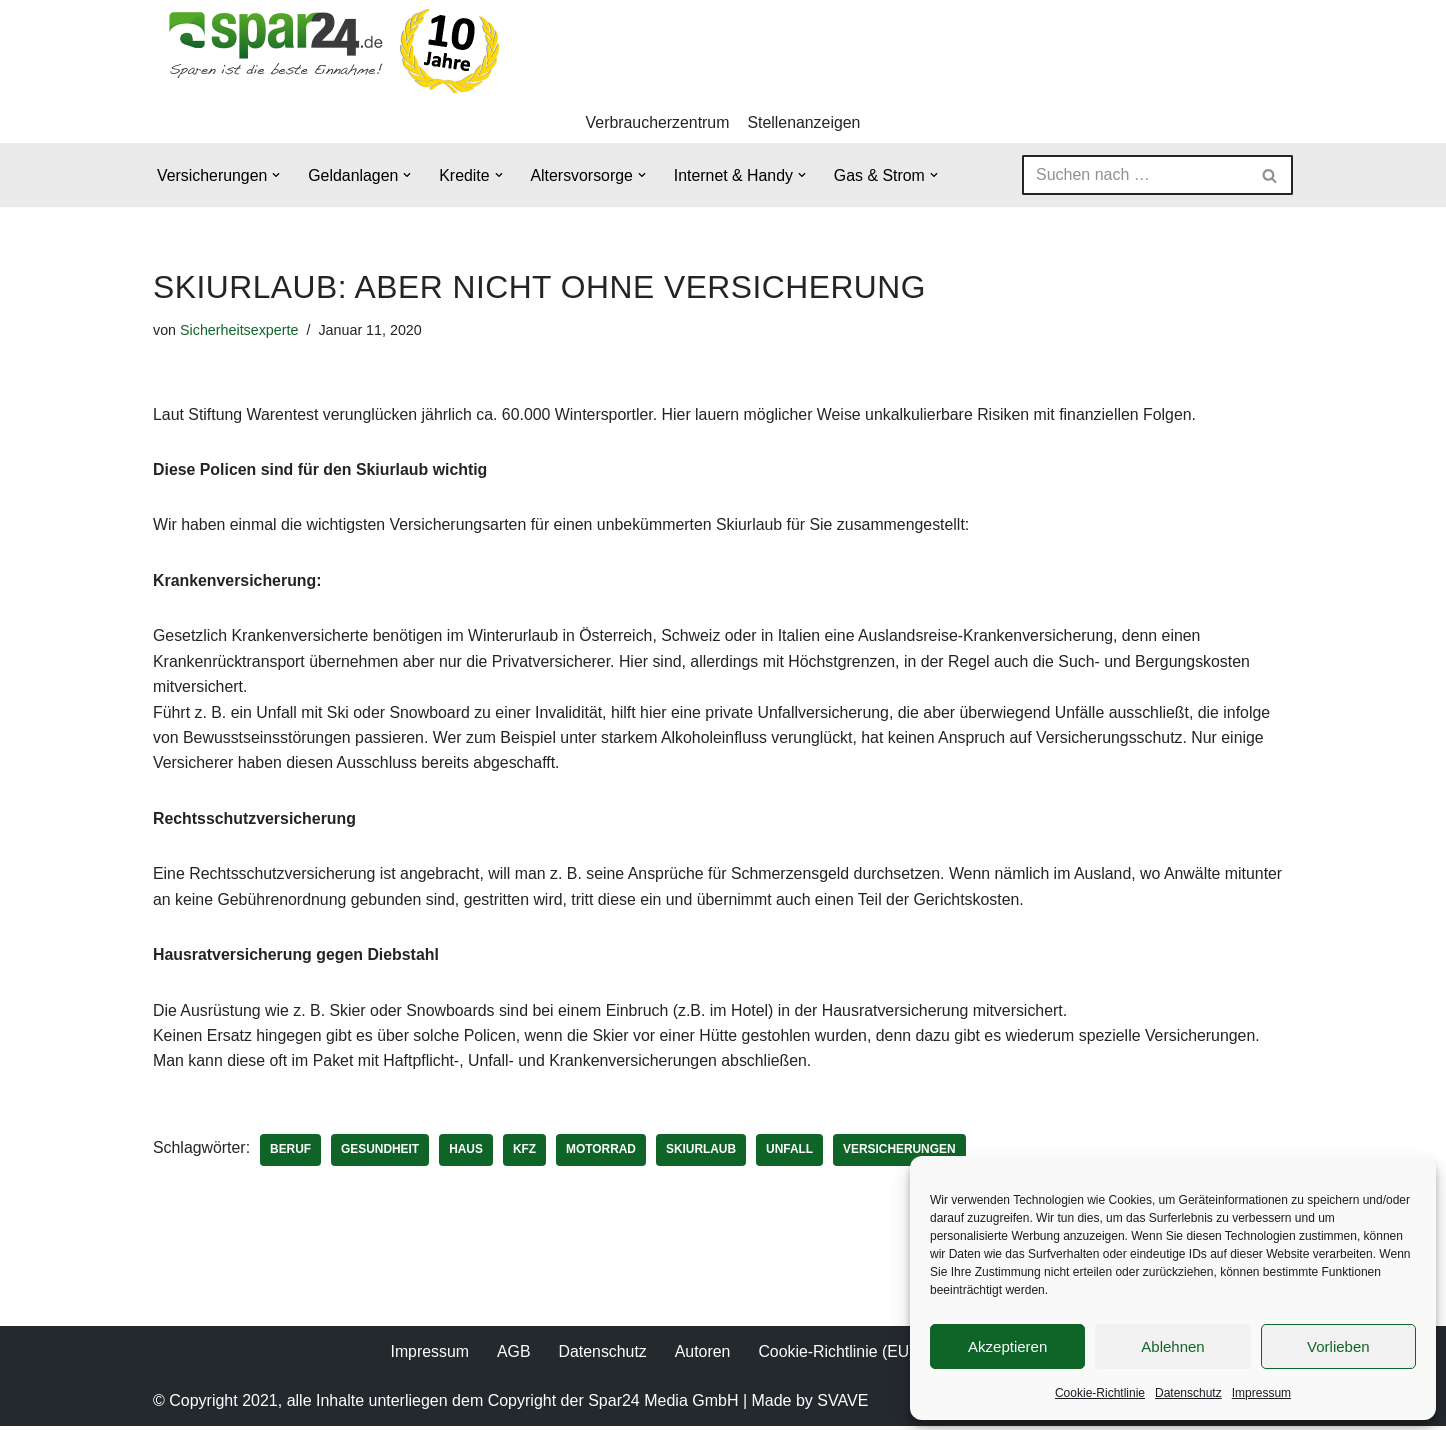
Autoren (702, 1355)
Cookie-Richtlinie (1100, 1393)
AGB (513, 1355)
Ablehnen (1172, 1346)
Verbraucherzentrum (657, 122)
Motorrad (603, 1153)
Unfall (792, 1153)
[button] (277, 176)
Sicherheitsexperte (239, 330)
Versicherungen (903, 1153)
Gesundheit (381, 1153)
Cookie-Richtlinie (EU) (836, 1355)
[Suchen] (1135, 176)
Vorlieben (1338, 1346)
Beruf (291, 1153)
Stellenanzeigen (805, 122)
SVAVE (842, 1404)
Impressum (1261, 1393)
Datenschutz (1188, 1393)
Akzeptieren (1007, 1346)
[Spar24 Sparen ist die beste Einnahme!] (328, 50)
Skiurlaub (704, 1153)
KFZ (526, 1153)
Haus (468, 1153)
